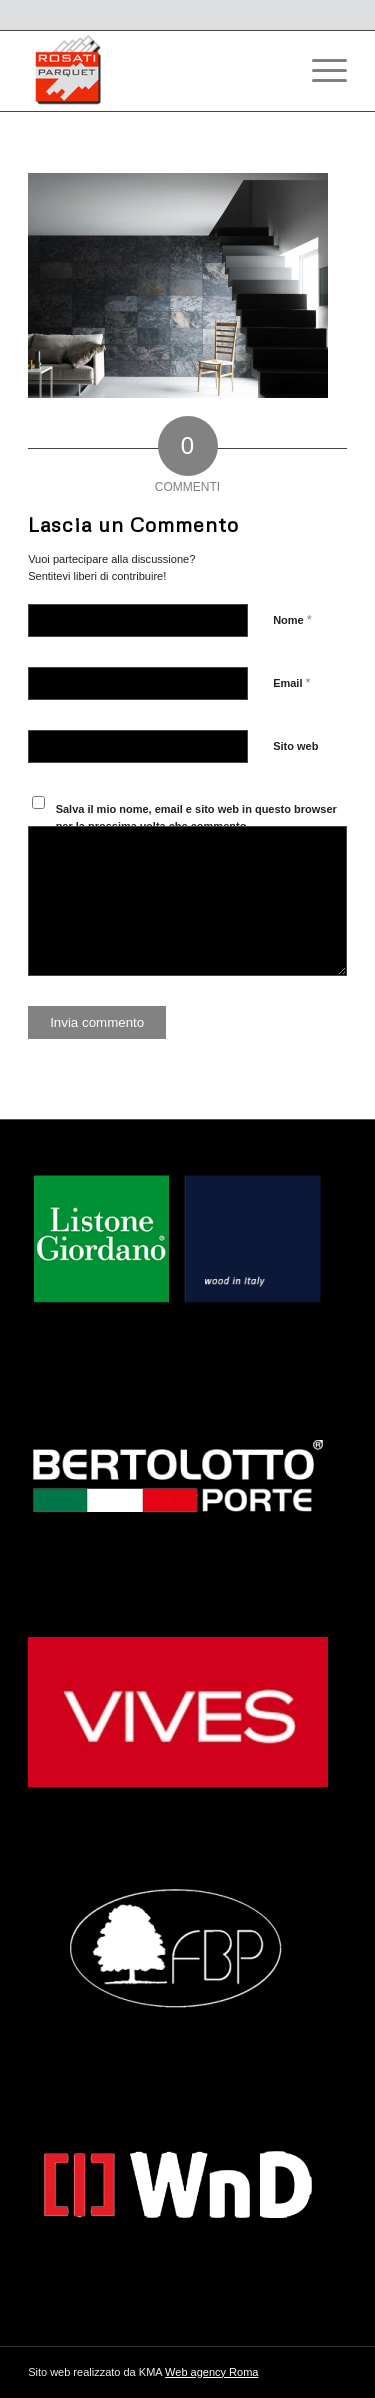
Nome (292, 619)
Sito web (295, 746)
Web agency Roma (211, 2372)
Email (291, 682)
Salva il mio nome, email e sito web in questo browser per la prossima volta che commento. (196, 817)
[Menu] (319, 71)
